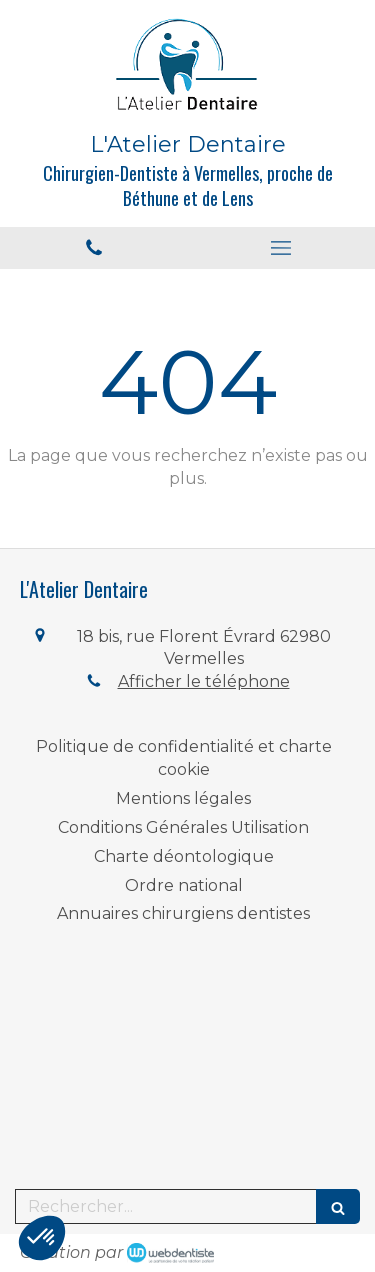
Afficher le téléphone (204, 681)
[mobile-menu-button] (282, 248)
